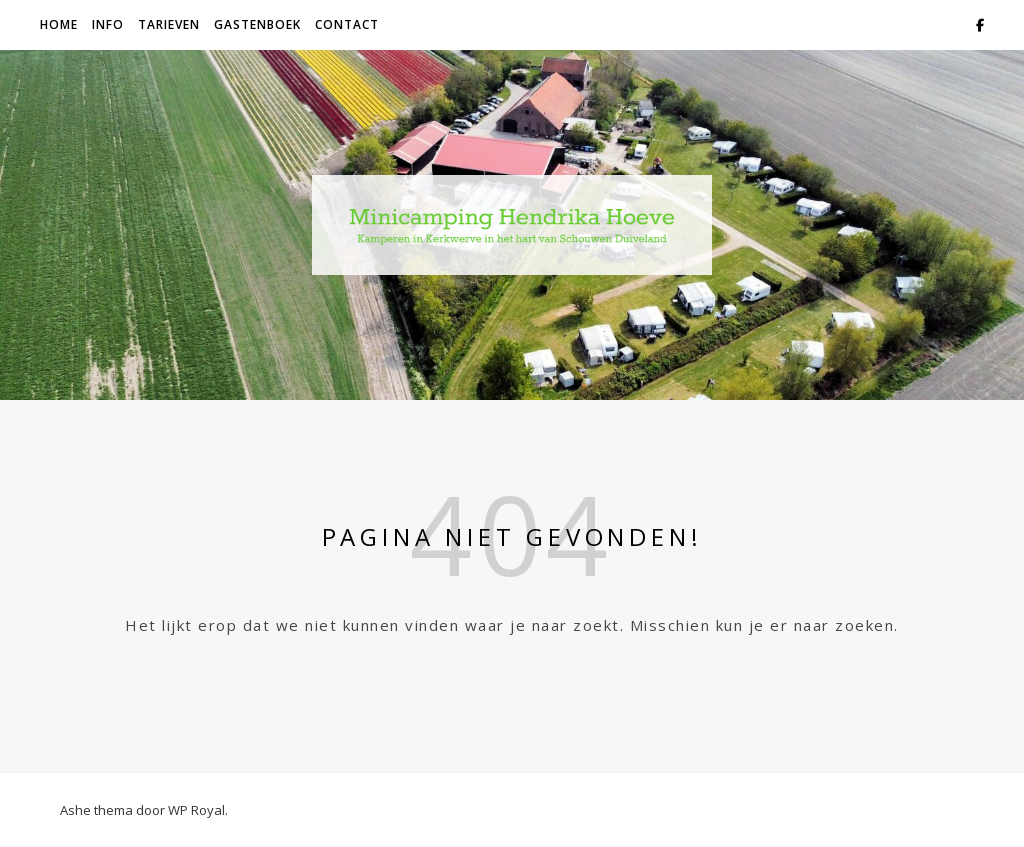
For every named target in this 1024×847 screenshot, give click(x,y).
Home (59, 24)
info (108, 24)
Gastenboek (257, 24)
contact (347, 24)
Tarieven (169, 24)
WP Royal (196, 810)
